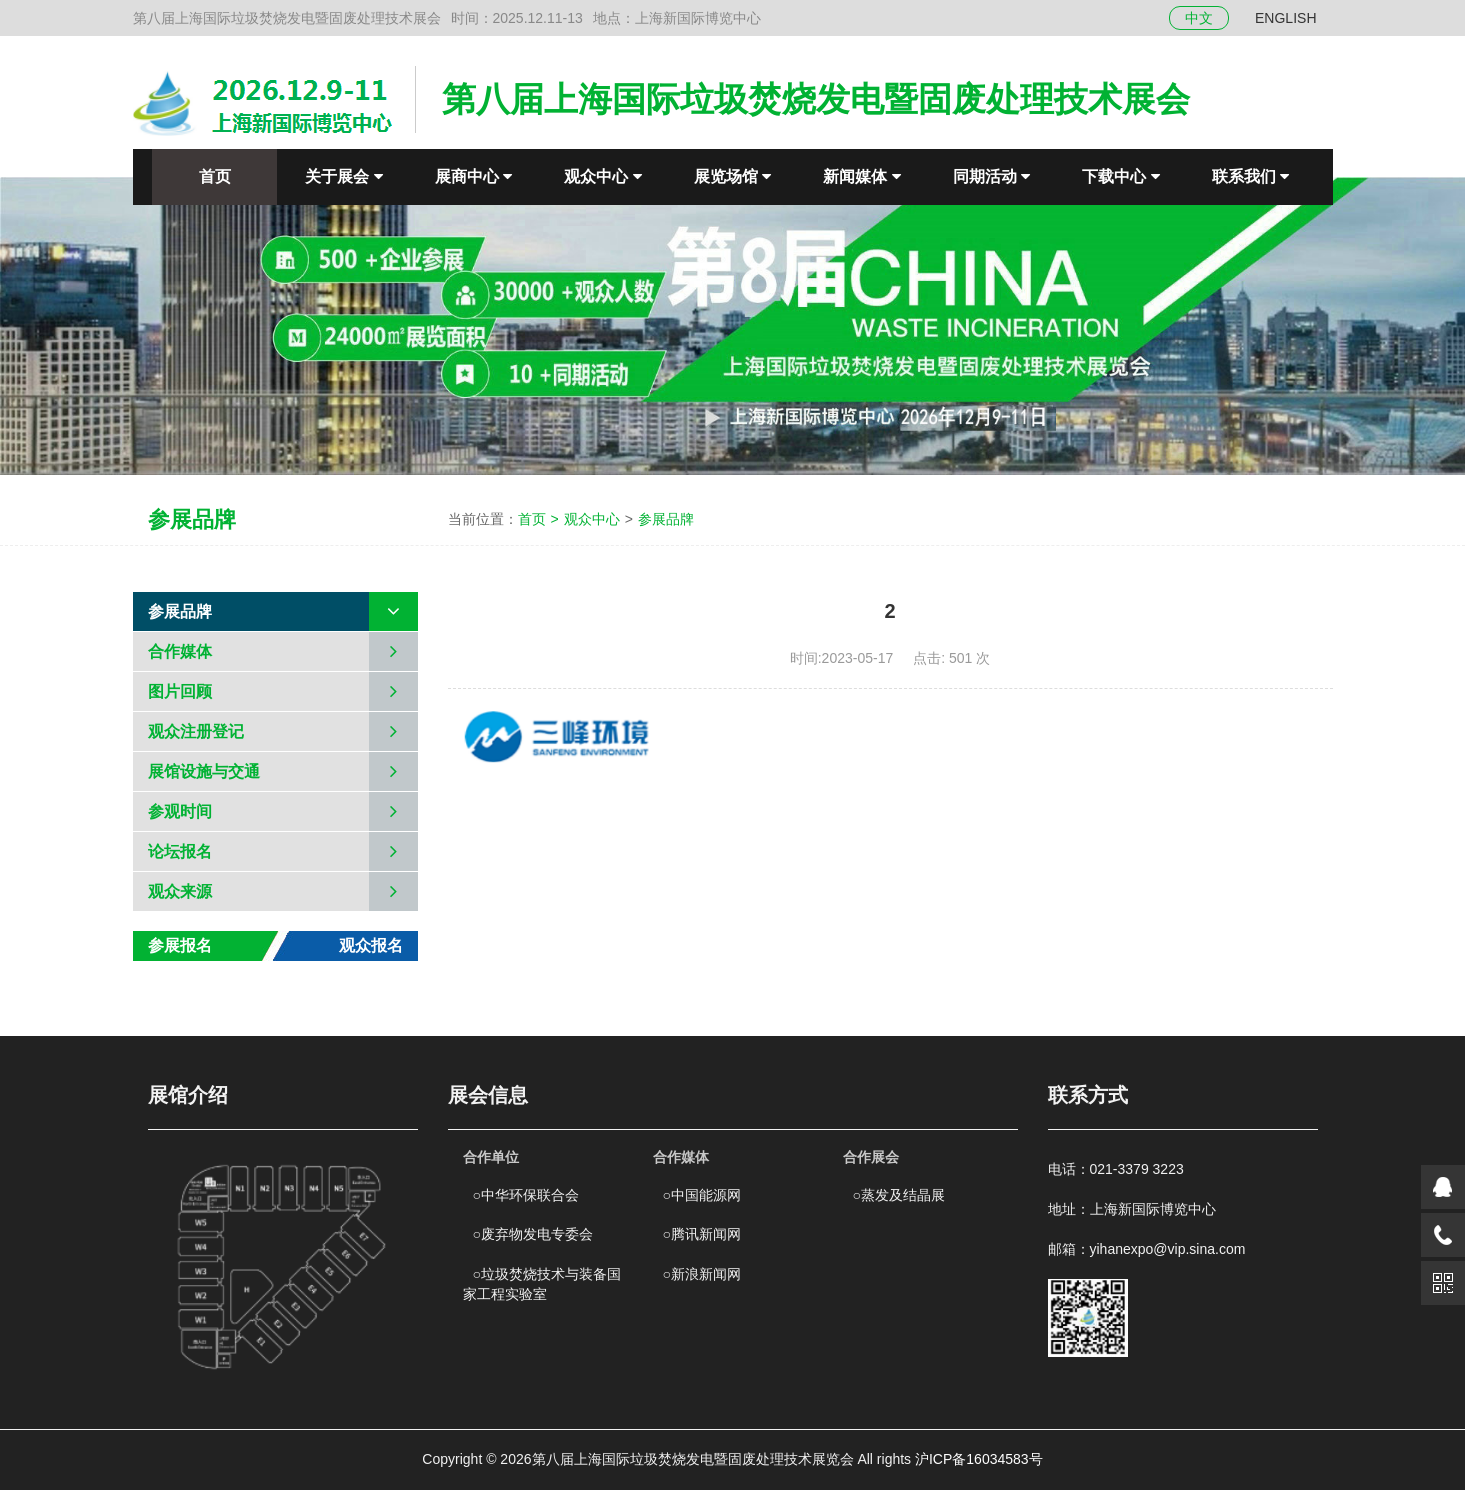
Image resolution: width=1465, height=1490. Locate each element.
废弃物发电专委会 (533, 1234)
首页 (215, 176)
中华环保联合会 (526, 1195)
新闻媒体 (861, 176)
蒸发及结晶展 (899, 1195)
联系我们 (1250, 176)
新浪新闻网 (702, 1274)
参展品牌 (666, 519)
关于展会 (343, 176)
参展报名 (180, 945)
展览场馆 (732, 176)
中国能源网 (702, 1195)
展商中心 (473, 176)
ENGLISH (1285, 18)
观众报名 (371, 945)
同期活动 (991, 176)
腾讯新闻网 (702, 1234)
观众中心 (602, 176)
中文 (1199, 18)
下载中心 (1120, 176)
